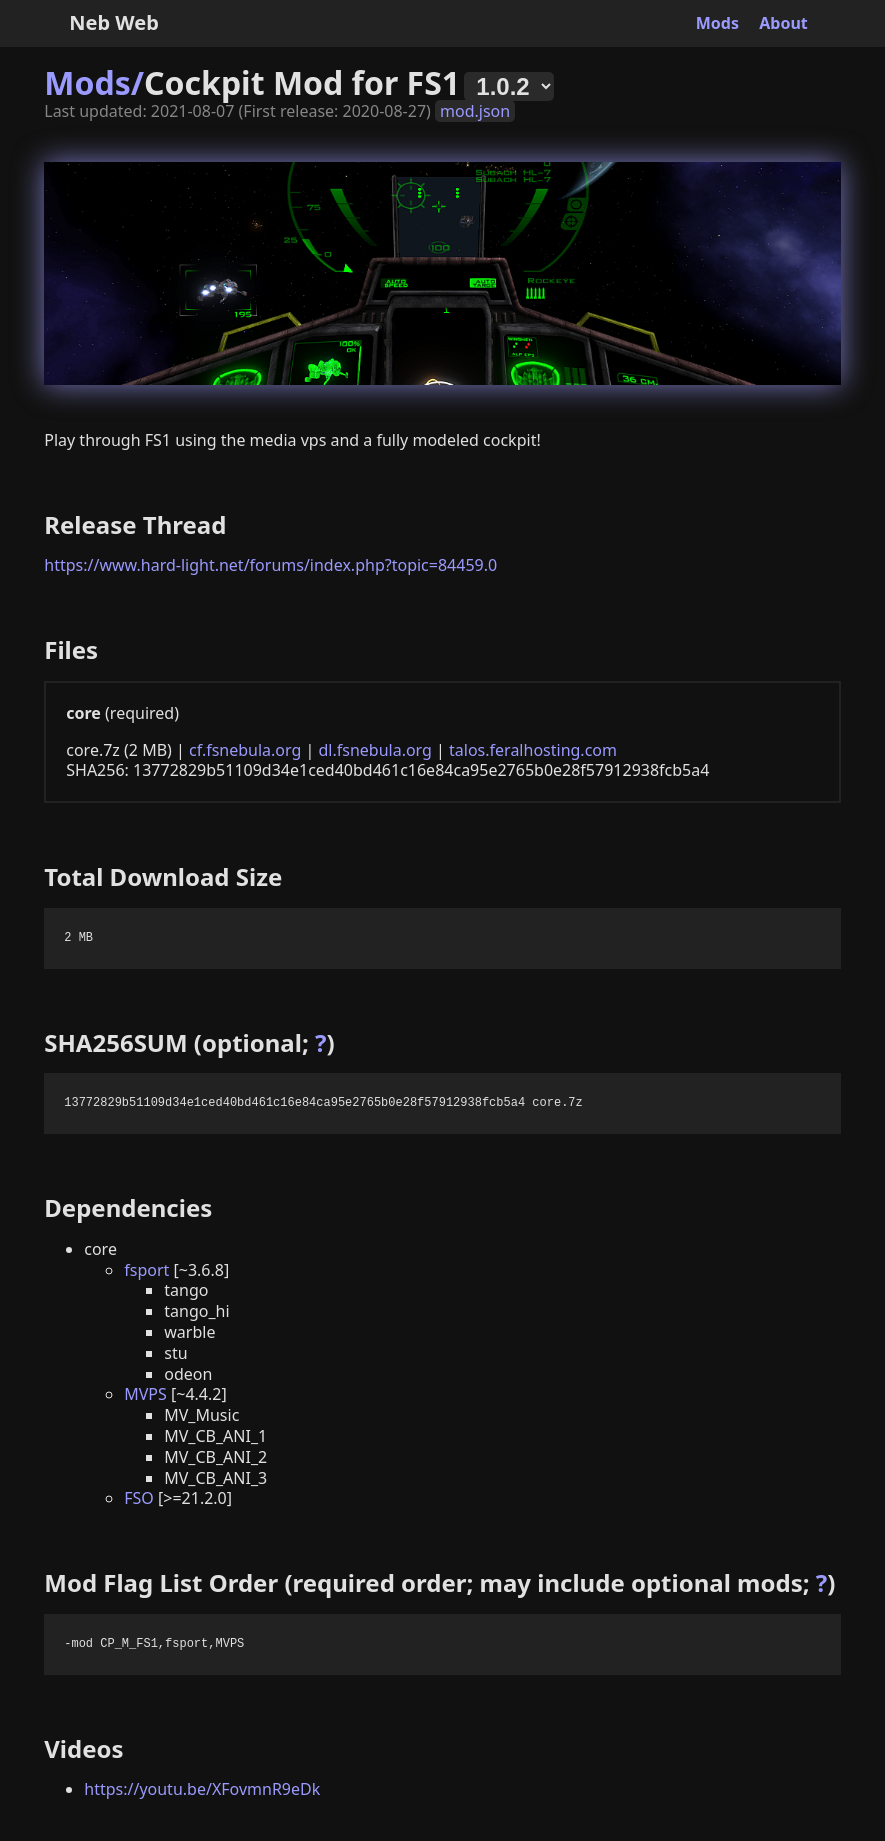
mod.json (475, 111)
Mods (717, 23)
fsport (146, 1270)
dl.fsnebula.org (374, 750)
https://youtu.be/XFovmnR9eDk (202, 1789)
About (783, 23)
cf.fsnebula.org (245, 750)
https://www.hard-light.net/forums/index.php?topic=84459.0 (270, 565)
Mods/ (94, 82)
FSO (139, 1498)
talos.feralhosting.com (533, 750)
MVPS (145, 1394)
